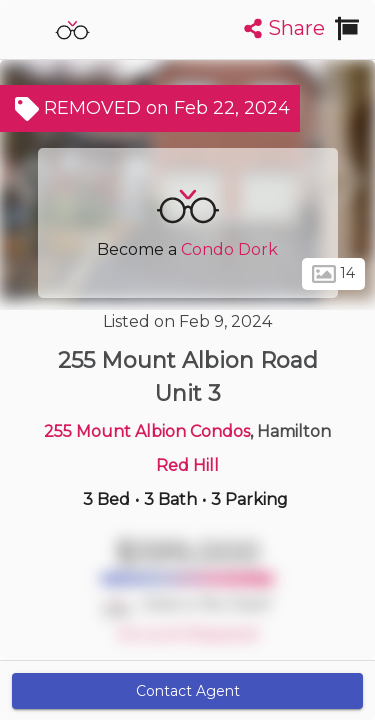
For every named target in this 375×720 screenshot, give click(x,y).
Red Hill (187, 465)
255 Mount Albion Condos (147, 431)
